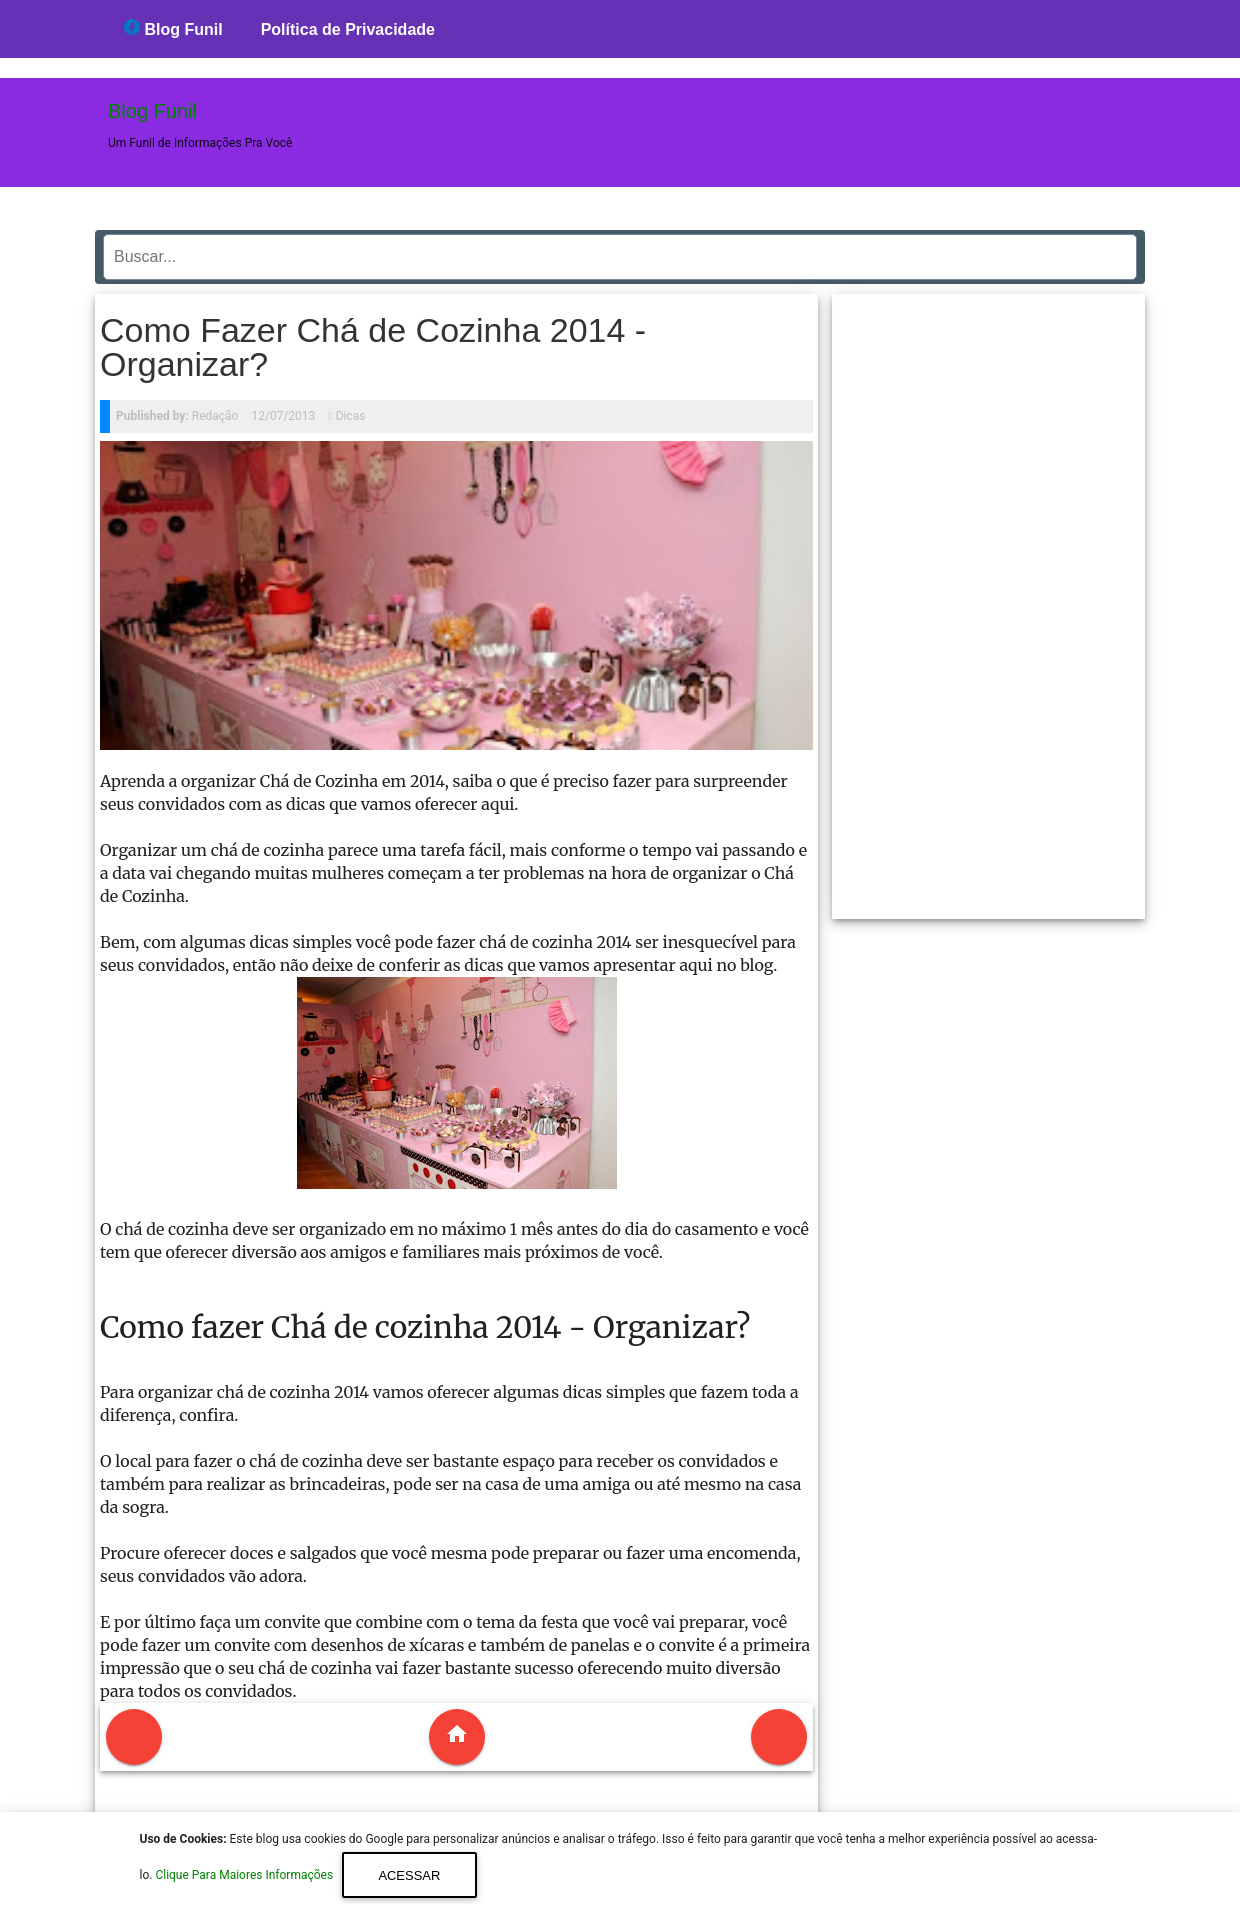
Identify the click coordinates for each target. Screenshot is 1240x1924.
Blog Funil (173, 28)
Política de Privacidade (348, 29)
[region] (989, 599)
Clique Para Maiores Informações (245, 1876)
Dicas (351, 416)
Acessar (409, 1875)
